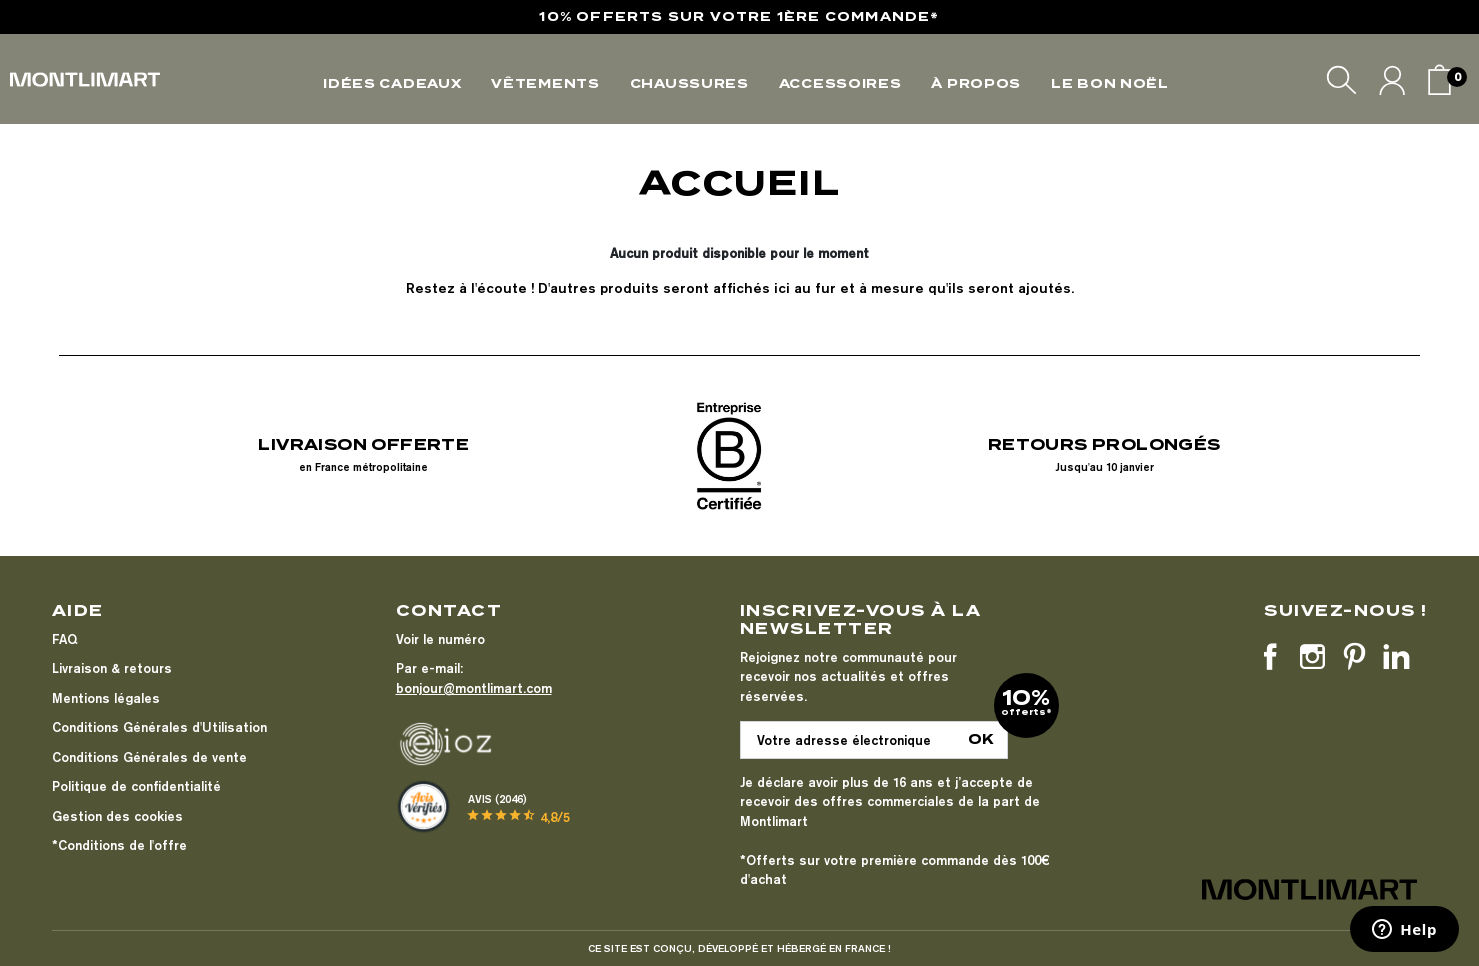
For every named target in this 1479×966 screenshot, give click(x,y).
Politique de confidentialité (136, 786)
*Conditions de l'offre (119, 845)
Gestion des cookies (117, 816)
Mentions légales (106, 698)
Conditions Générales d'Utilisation (159, 727)
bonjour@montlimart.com (474, 688)
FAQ (64, 639)
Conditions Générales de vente (149, 757)
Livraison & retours (112, 668)
